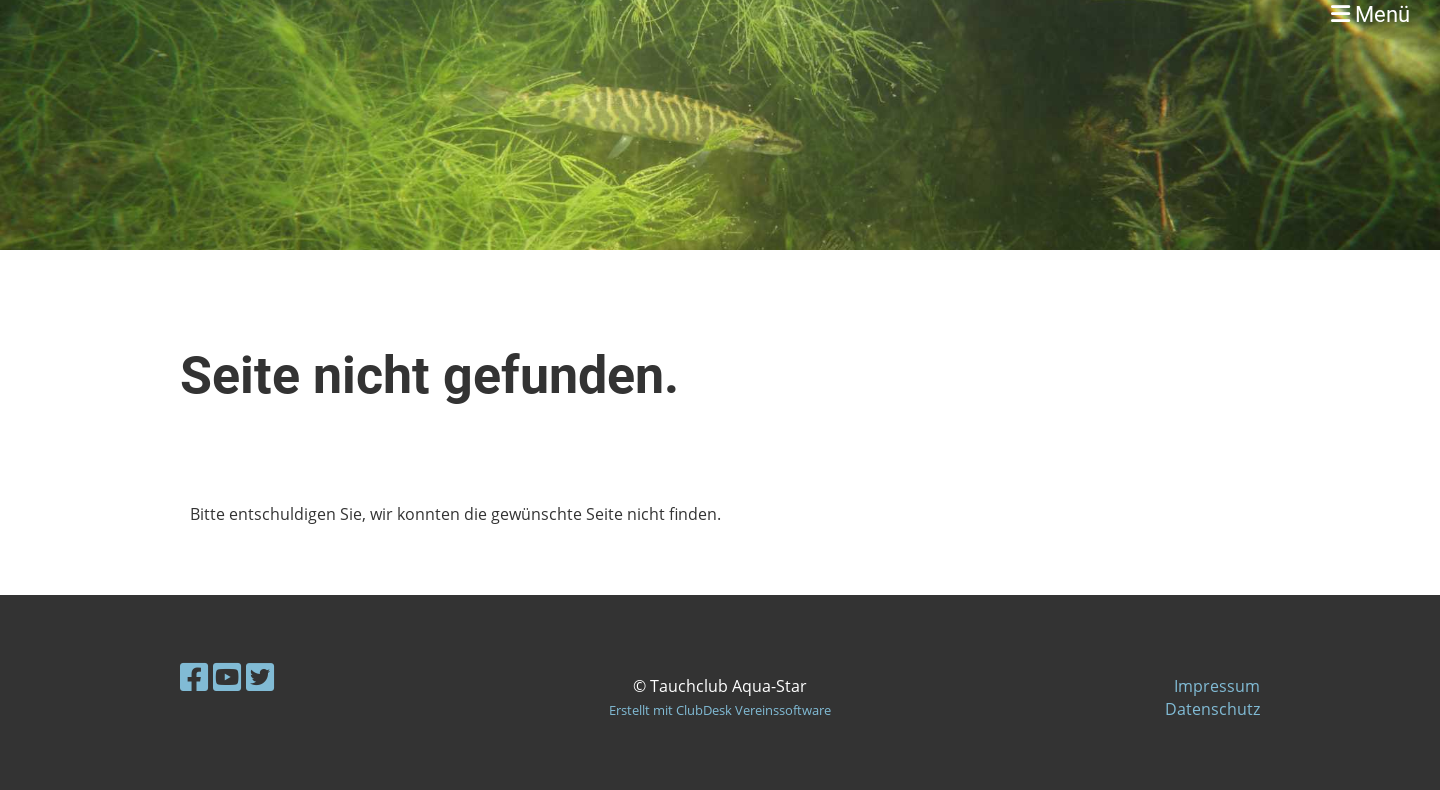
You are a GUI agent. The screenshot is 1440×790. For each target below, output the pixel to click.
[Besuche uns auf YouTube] (227, 676)
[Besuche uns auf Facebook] (194, 676)
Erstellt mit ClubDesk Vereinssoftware (720, 710)
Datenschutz (1212, 709)
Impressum (1217, 686)
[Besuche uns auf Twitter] (260, 676)
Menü (1370, 14)
